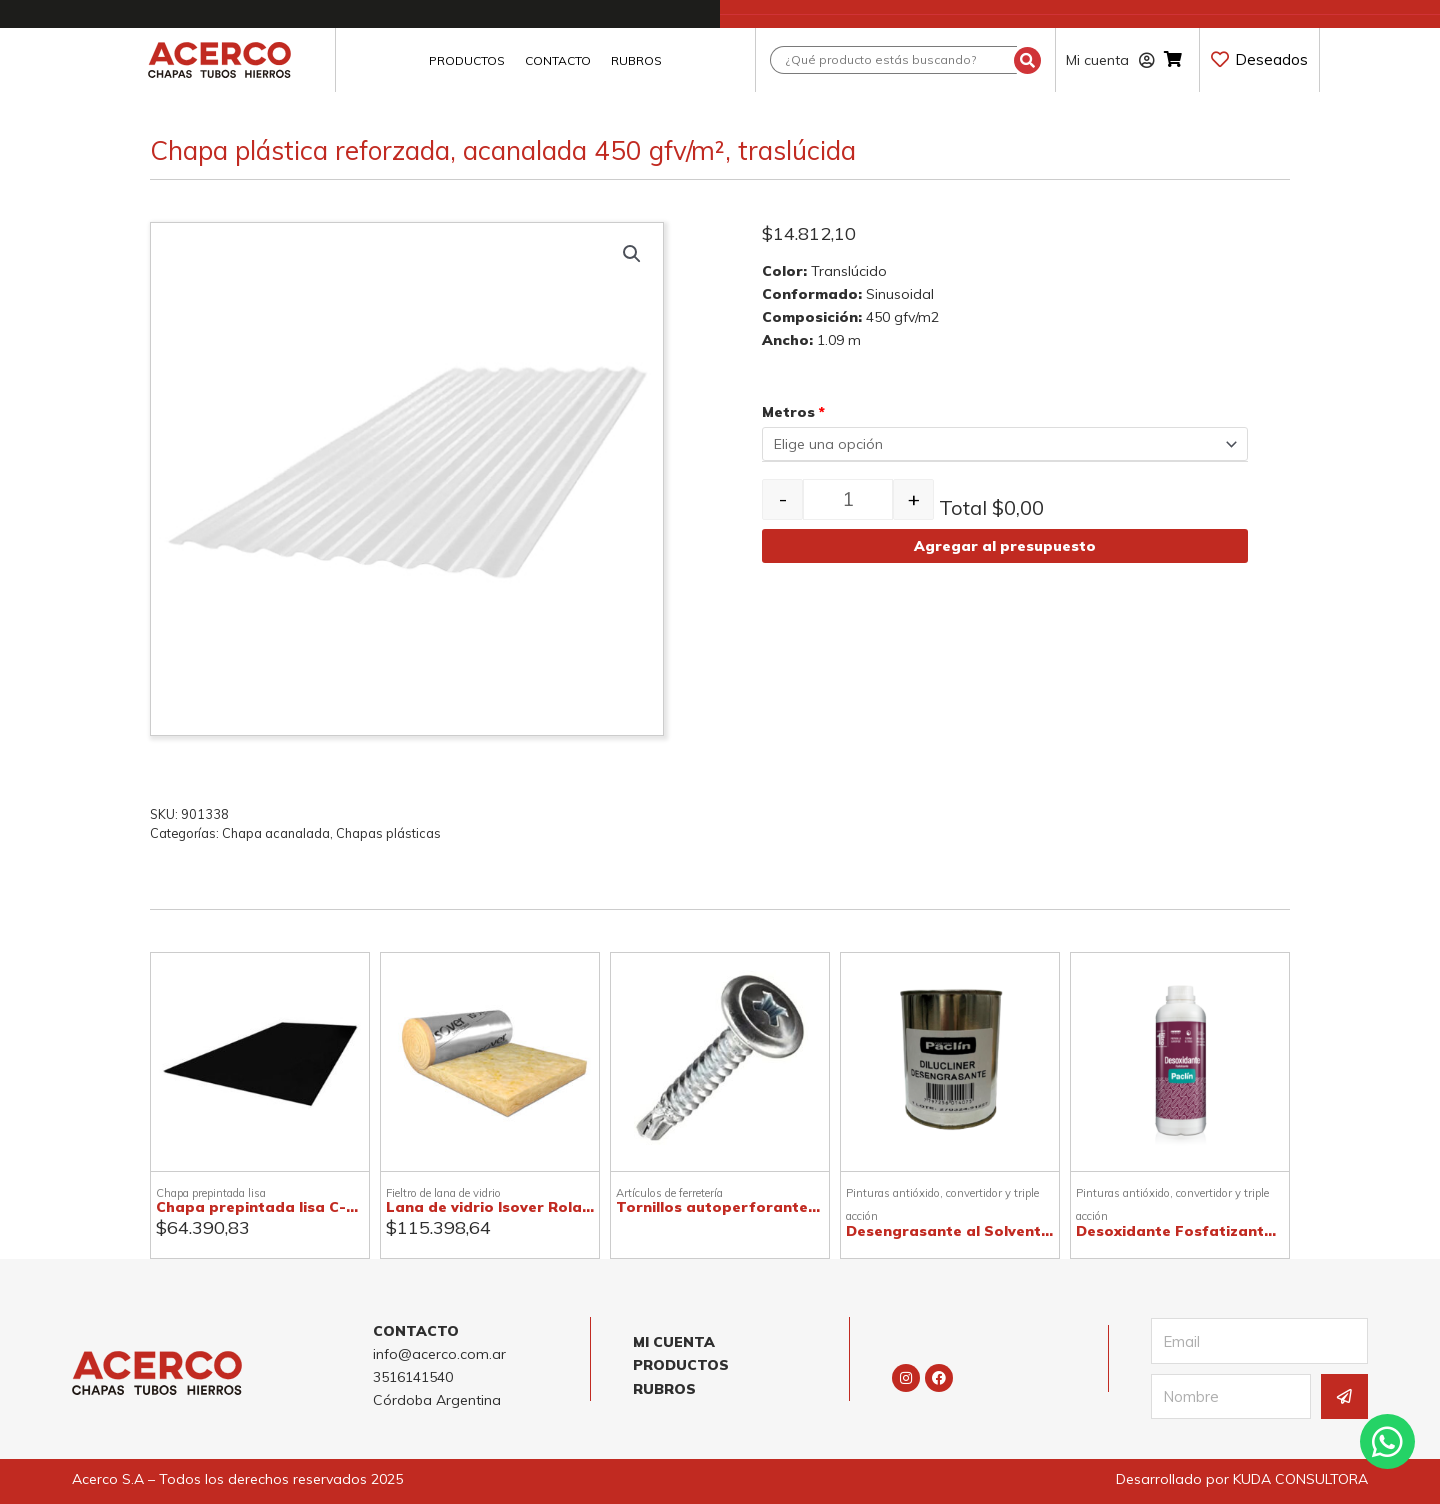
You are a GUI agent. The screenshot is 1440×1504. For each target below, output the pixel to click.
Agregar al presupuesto (1005, 546)
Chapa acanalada (276, 833)
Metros (793, 412)
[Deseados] (1220, 59)
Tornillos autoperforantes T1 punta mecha (778, 1207)
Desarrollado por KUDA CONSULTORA (1242, 1479)
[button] (632, 254)
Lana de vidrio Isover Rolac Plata (510, 1207)
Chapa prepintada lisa (211, 1193)
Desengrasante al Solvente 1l (956, 1231)
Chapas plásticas (388, 833)
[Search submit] (1027, 60)
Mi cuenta (1110, 60)
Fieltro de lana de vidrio (443, 1193)
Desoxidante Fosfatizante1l (1180, 1231)
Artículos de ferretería (669, 1193)
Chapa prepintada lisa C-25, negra (285, 1207)
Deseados (1271, 59)
